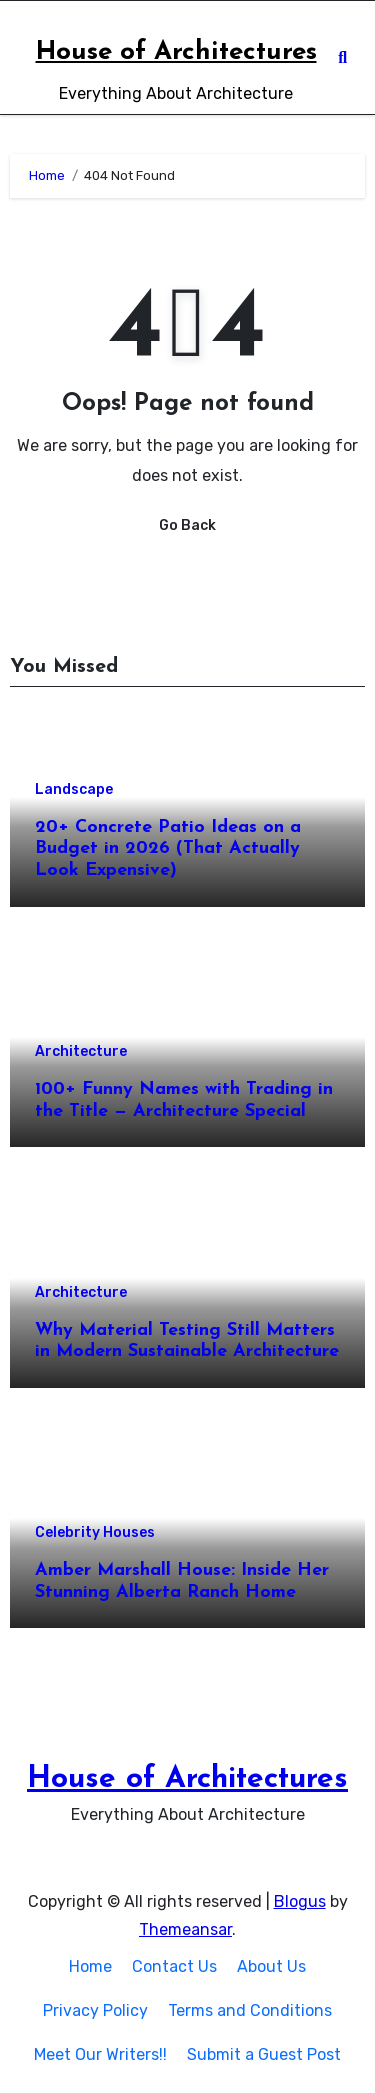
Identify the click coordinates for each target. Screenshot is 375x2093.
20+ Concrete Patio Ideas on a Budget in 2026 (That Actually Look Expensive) (168, 849)
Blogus (300, 1901)
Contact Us (174, 1966)
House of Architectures (176, 52)
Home (90, 1966)
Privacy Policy (95, 2010)
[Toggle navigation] (21, 58)
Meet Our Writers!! (100, 2054)
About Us (271, 1966)
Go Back (187, 525)
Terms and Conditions (250, 2010)
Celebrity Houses (95, 1533)
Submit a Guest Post (264, 2054)
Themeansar (185, 1929)
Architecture (81, 1052)
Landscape (74, 790)
